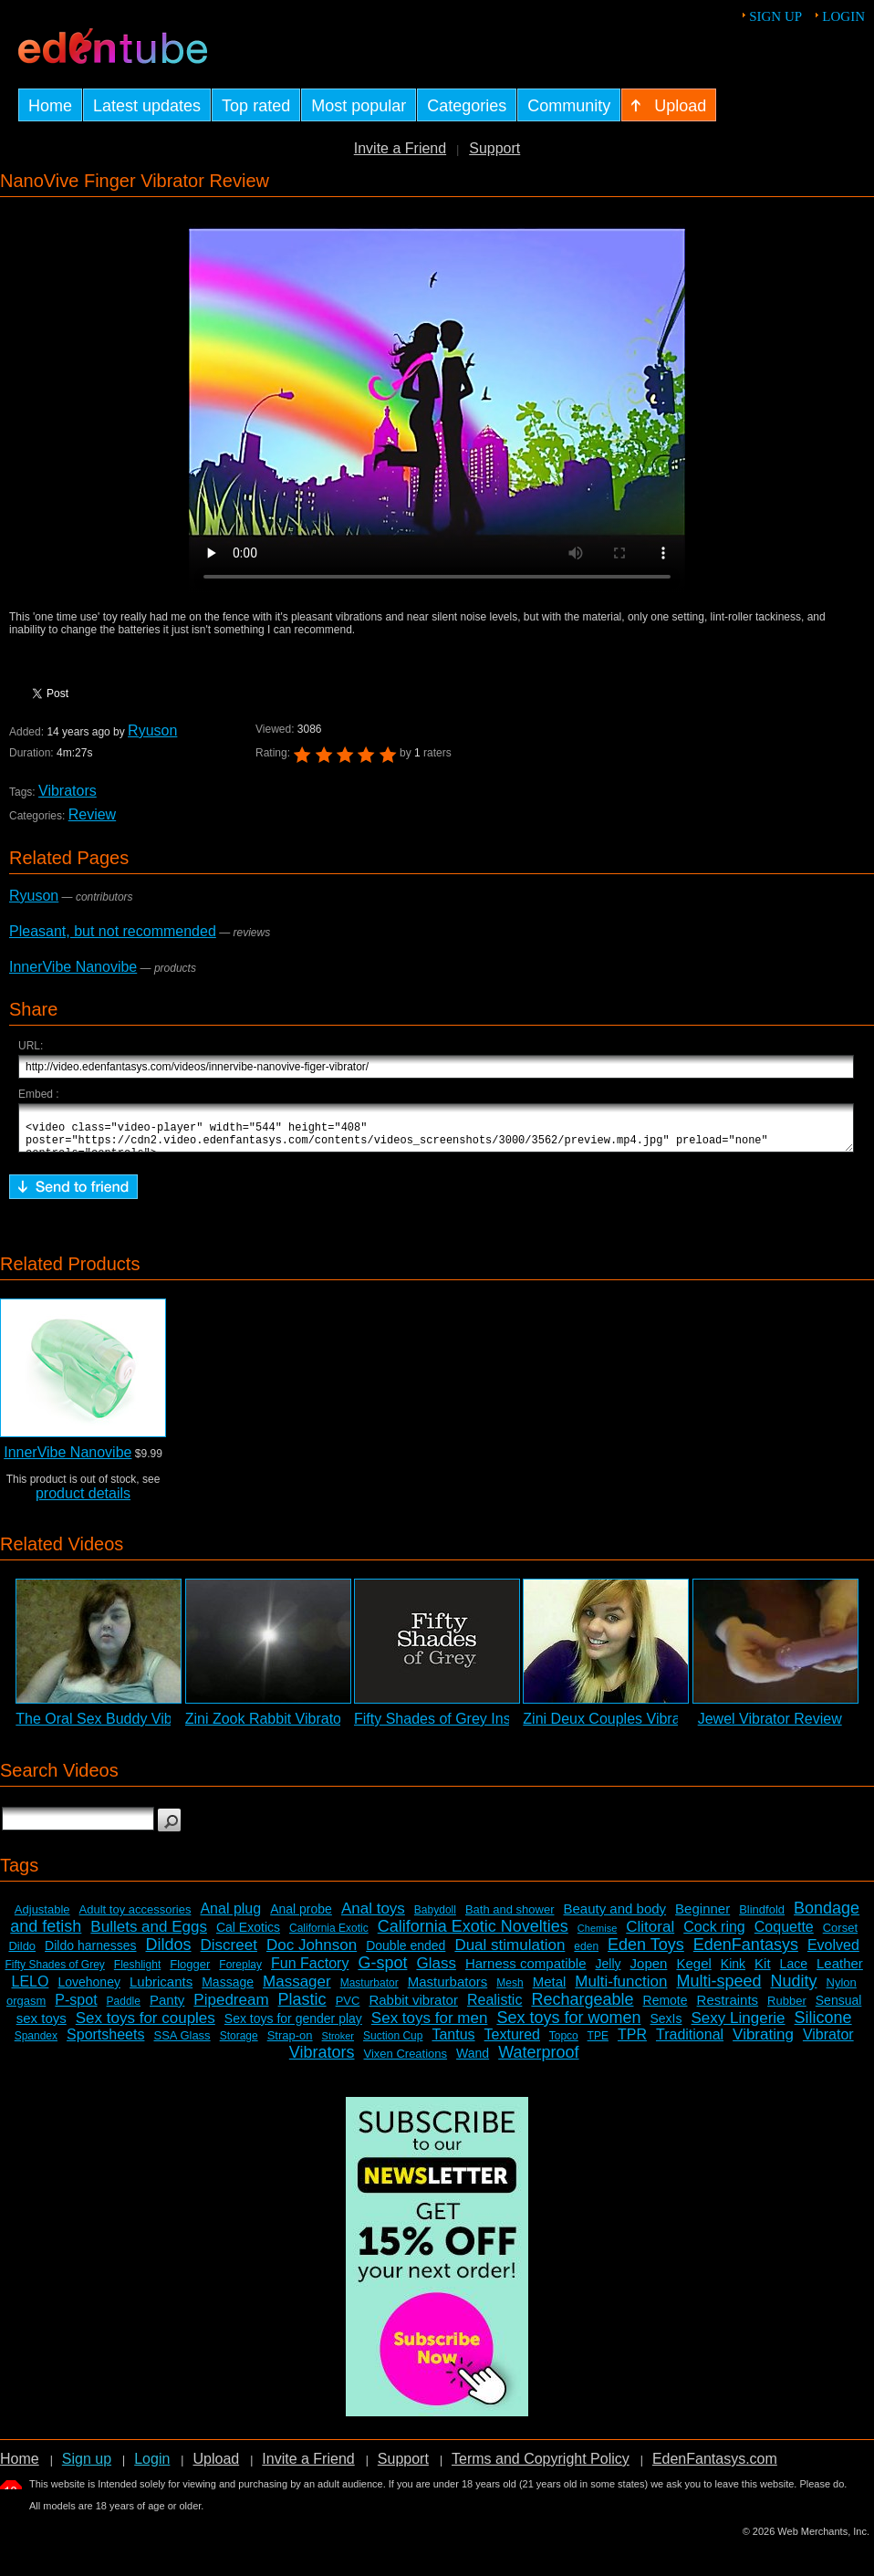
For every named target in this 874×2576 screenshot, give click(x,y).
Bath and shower (510, 1917)
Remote (665, 2008)
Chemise (597, 1936)
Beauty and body (615, 1916)
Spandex (36, 2044)
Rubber (786, 2009)
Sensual (839, 2008)
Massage (228, 1990)
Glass (435, 1971)
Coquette (784, 1935)
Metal (550, 1989)
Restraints (728, 2008)
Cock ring (714, 1935)
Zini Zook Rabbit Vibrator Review (292, 1727)
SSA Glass (181, 2043)
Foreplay (240, 1972)
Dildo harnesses (90, 1953)
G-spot (382, 1971)
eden (586, 1954)
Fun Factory (310, 1971)
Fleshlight (137, 1972)
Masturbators (448, 1989)
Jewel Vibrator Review (770, 1727)
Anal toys (373, 1916)
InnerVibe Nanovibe (73, 967)
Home (19, 2467)
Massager (297, 1989)
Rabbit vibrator (413, 2008)
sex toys (41, 2026)
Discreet (229, 1953)
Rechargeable (582, 2007)
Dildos (169, 1953)
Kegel (693, 1971)
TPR (632, 2042)
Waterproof (538, 2060)
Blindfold (762, 1917)
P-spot (76, 2008)
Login (843, 16)
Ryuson (152, 730)
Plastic (302, 2007)
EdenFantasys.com (714, 2467)
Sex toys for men (429, 2026)
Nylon (842, 1990)
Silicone (823, 2026)
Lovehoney (88, 1990)
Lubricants (161, 1989)
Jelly (608, 1972)
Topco (563, 2044)
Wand (472, 2061)
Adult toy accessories (135, 1917)
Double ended (405, 1953)
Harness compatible (526, 1971)
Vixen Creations (406, 2062)
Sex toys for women (568, 2026)
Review (92, 814)
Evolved (833, 1953)
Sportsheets (105, 2042)
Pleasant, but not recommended (112, 931)
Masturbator (369, 1991)
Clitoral (650, 1935)
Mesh (509, 1991)
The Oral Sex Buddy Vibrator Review (135, 1727)
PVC (348, 2009)
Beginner (702, 1916)
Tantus (453, 2042)
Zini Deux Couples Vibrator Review (636, 1727)
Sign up (775, 16)
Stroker (338, 2044)
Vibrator (828, 2042)
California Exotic (329, 1936)
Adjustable (42, 1917)
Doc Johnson (311, 1953)
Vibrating (763, 2042)
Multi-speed (718, 1989)
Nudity (794, 1989)
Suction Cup (392, 2044)
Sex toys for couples (145, 2026)
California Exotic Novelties (473, 1934)
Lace (793, 1972)
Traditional (689, 2042)
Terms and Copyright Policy (540, 2467)
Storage (239, 2044)
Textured (512, 2042)
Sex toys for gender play (293, 2026)
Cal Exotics (248, 1935)
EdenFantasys (745, 1953)
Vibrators (67, 790)
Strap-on (290, 2043)
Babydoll (435, 1918)
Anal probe (301, 1917)
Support (494, 148)
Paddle (123, 2009)
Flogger (190, 1972)
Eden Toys (646, 1953)
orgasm (26, 2009)
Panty (167, 2008)
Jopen (649, 1971)
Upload (215, 2467)
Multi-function (621, 1989)
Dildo (22, 1954)
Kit (762, 1971)
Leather (840, 1971)
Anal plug (230, 1916)
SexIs (666, 2026)
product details (83, 1501)
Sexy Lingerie (739, 2026)
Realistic (494, 2008)
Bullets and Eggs (148, 1935)
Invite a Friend (400, 148)
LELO (29, 1989)
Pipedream (230, 2008)
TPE (598, 2044)
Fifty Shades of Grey (54, 1972)
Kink (733, 1972)
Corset (840, 1936)
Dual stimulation (509, 1953)
